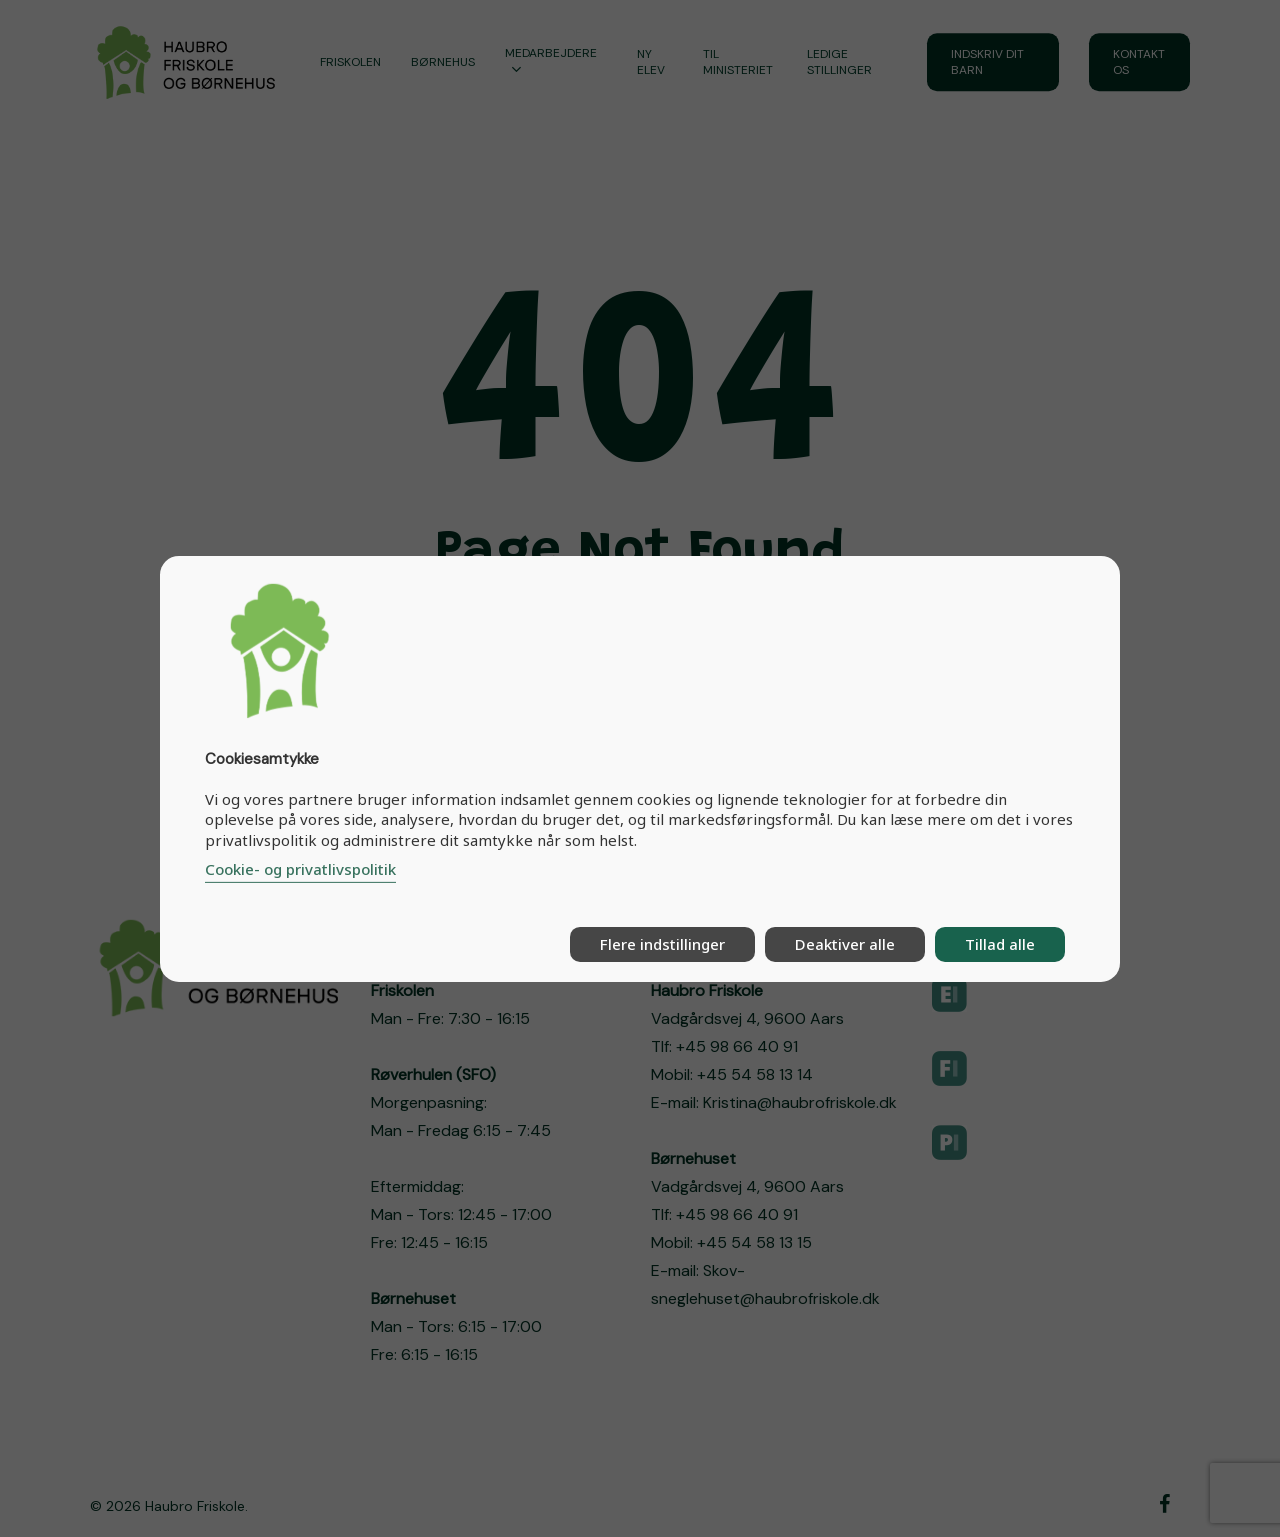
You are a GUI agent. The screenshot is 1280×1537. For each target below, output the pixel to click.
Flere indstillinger (662, 944)
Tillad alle (1000, 944)
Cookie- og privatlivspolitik (300, 869)
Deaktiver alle (845, 944)
